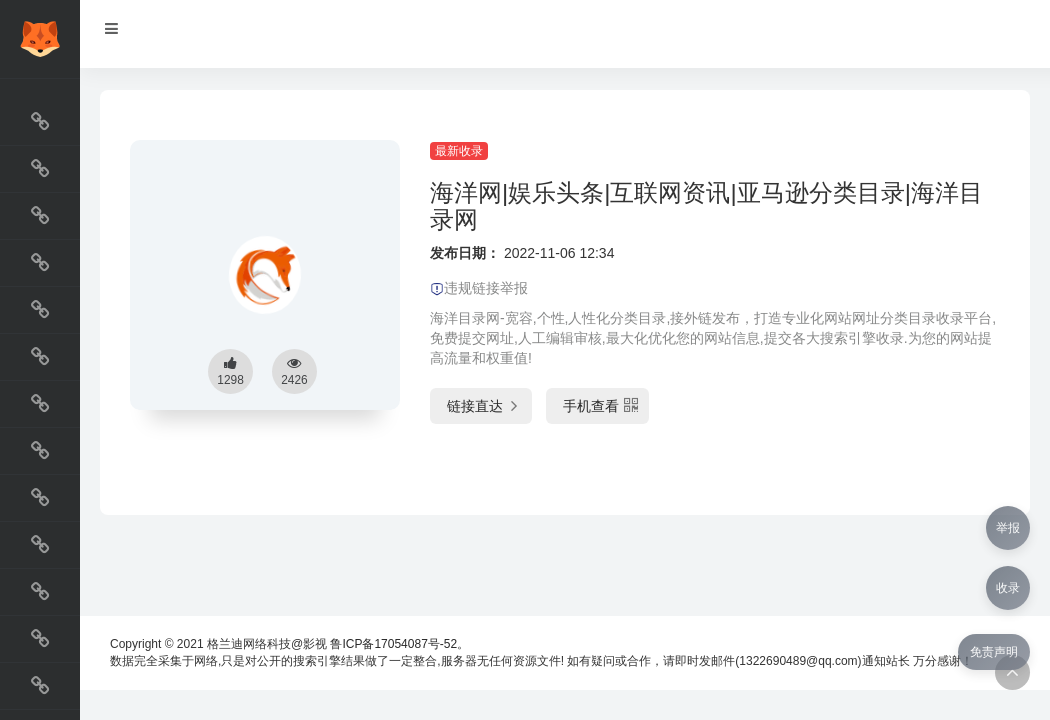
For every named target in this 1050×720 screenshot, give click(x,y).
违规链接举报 (479, 288)
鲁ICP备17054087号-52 (393, 644)
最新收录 (459, 151)
